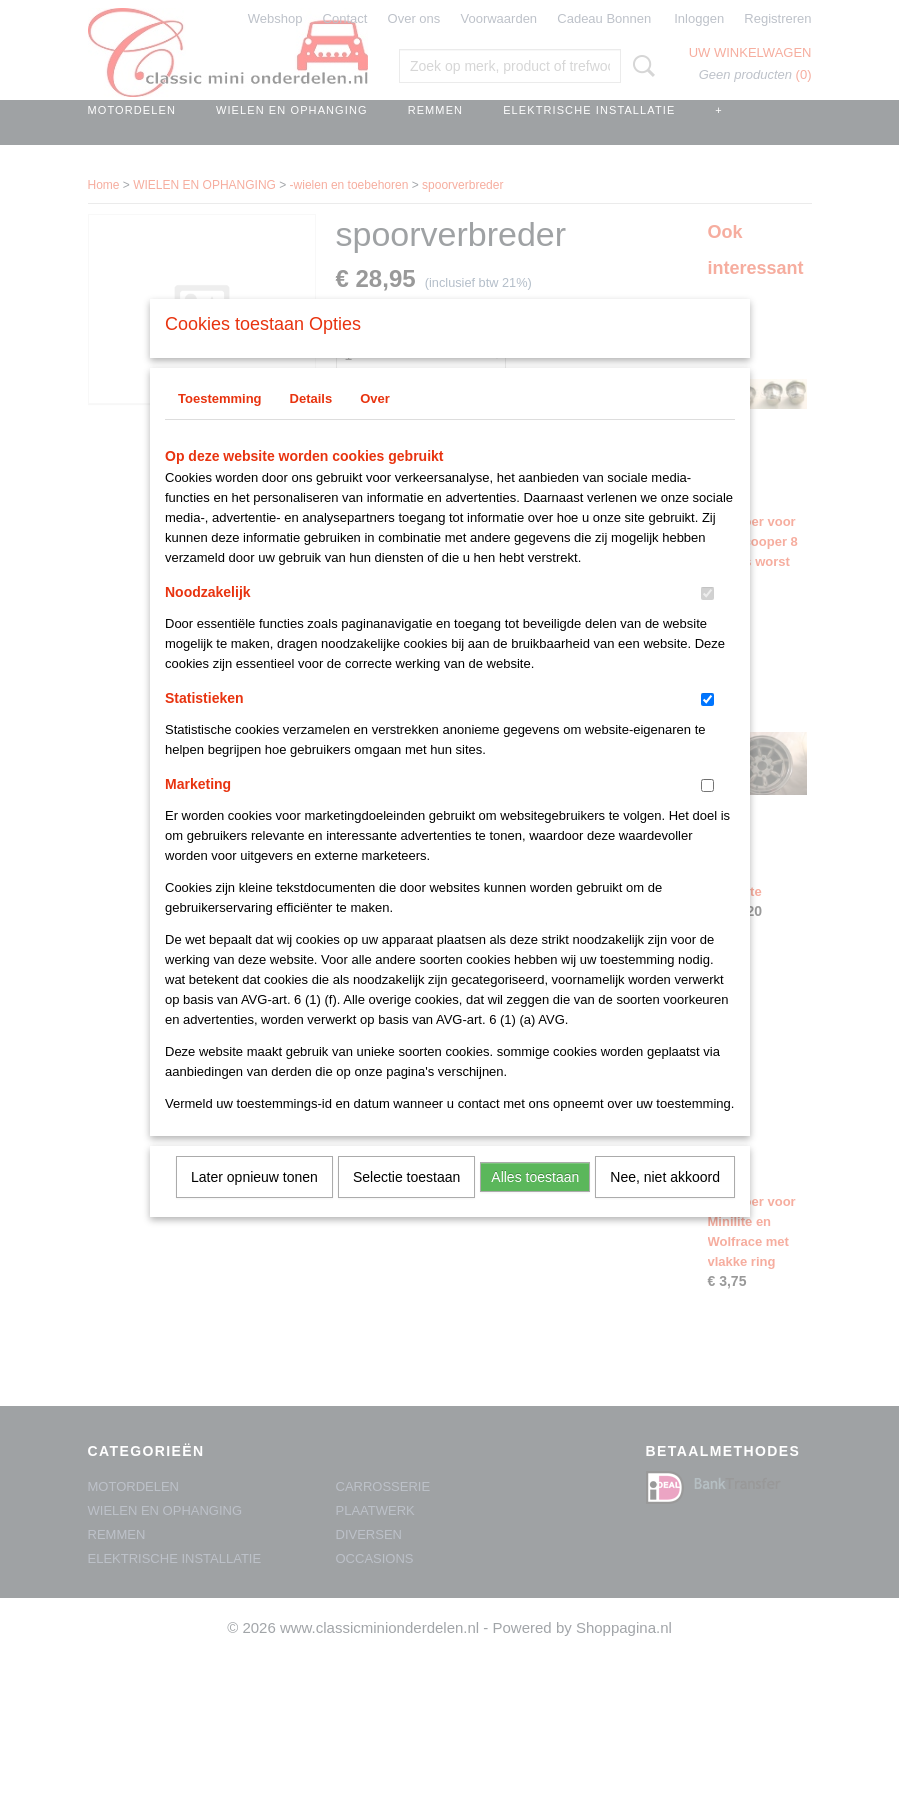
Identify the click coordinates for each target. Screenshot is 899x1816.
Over (375, 424)
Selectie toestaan (406, 1203)
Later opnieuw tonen (254, 1203)
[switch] (707, 619)
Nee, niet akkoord (665, 1203)
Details (311, 424)
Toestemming (220, 424)
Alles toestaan (535, 1203)
